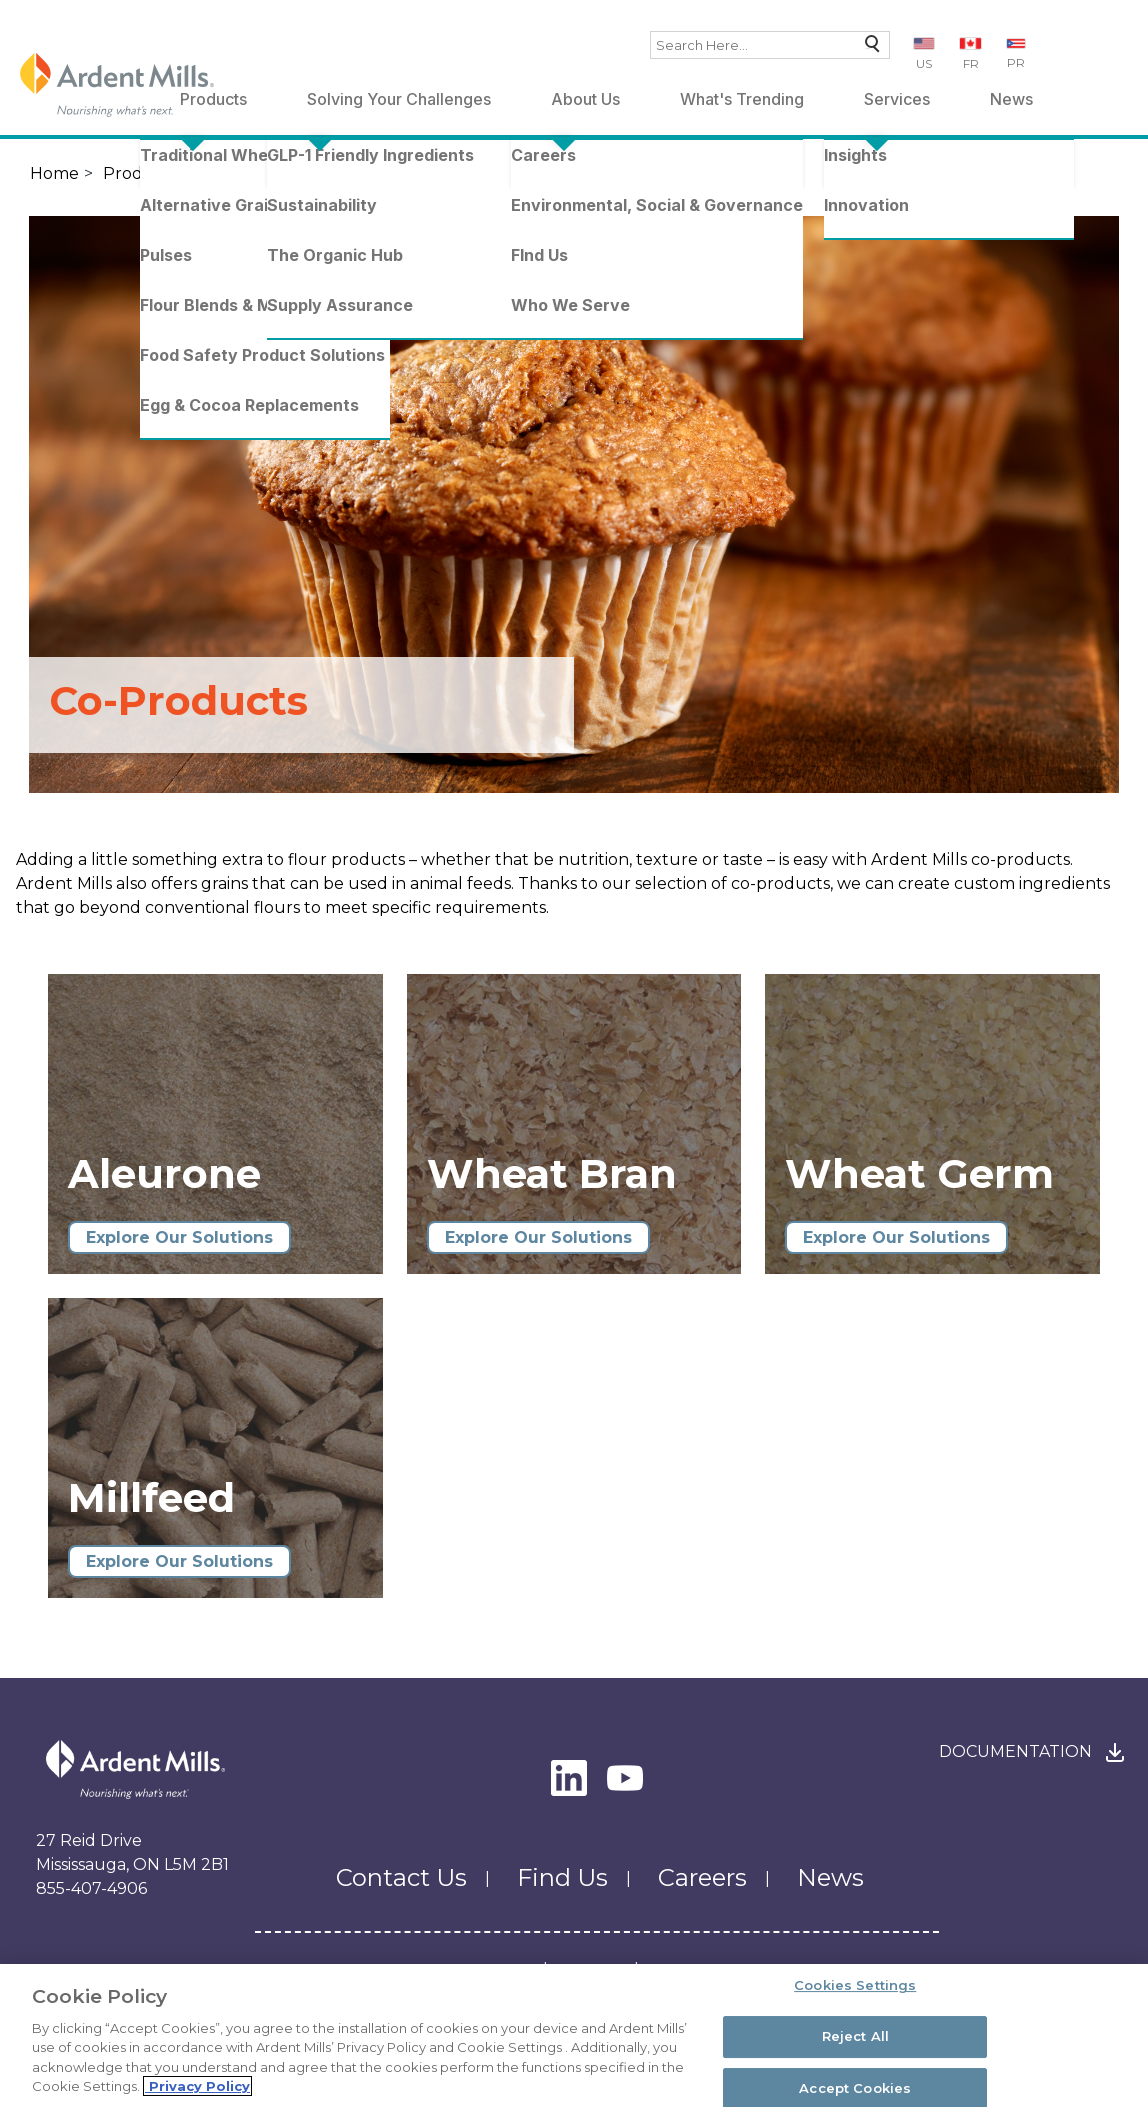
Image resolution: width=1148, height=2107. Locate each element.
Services (897, 99)
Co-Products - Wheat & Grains (518, 173)
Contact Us (401, 1877)
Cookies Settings (855, 1986)
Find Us (562, 1877)
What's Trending (742, 99)
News (1011, 99)
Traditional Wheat (274, 173)
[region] (574, 2035)
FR (971, 63)
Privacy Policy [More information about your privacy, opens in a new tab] (197, 2086)
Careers (702, 1877)
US (924, 63)
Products (140, 173)
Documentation (1015, 1751)
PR (1016, 62)
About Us (585, 99)
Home (54, 173)
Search (867, 48)
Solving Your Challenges (399, 99)
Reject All (855, 2036)
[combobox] (770, 45)
